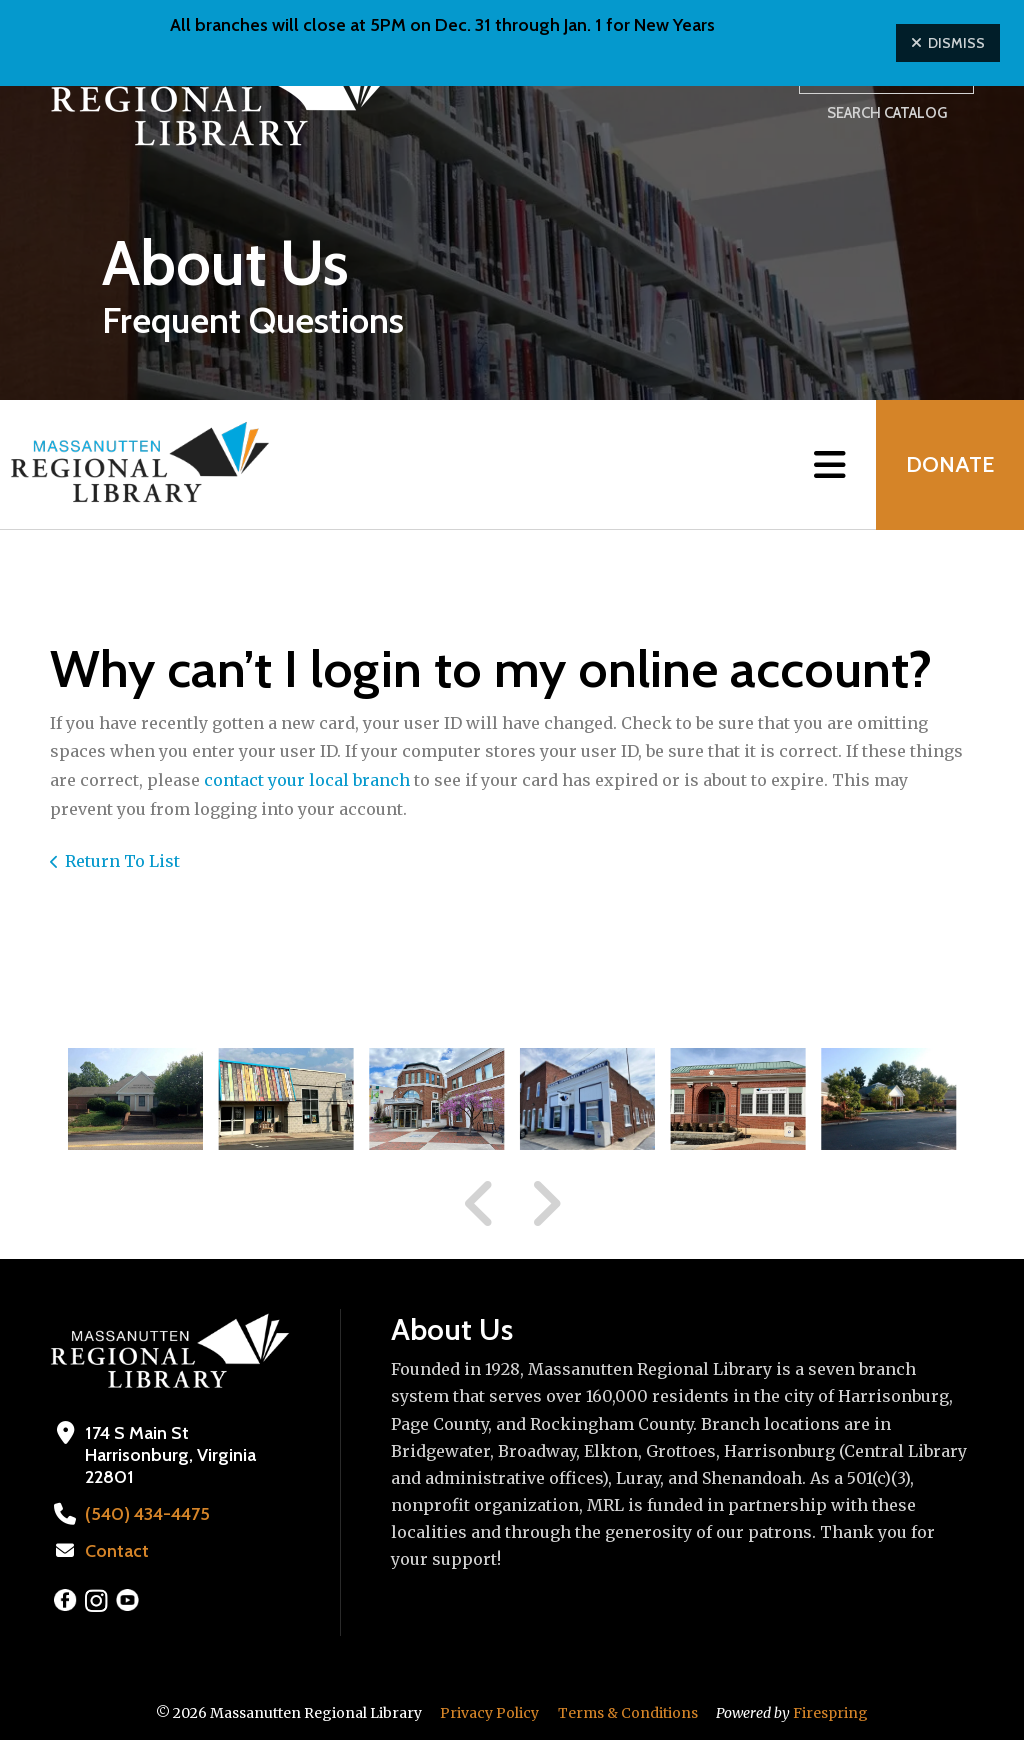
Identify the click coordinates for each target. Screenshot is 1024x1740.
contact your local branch (309, 780)
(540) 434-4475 (147, 1514)
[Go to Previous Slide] (480, 1204)
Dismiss (948, 43)
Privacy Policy (489, 1713)
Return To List (122, 861)
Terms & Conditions (628, 1713)
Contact (117, 1551)
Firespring (830, 1713)
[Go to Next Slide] (545, 1204)
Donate (950, 464)
